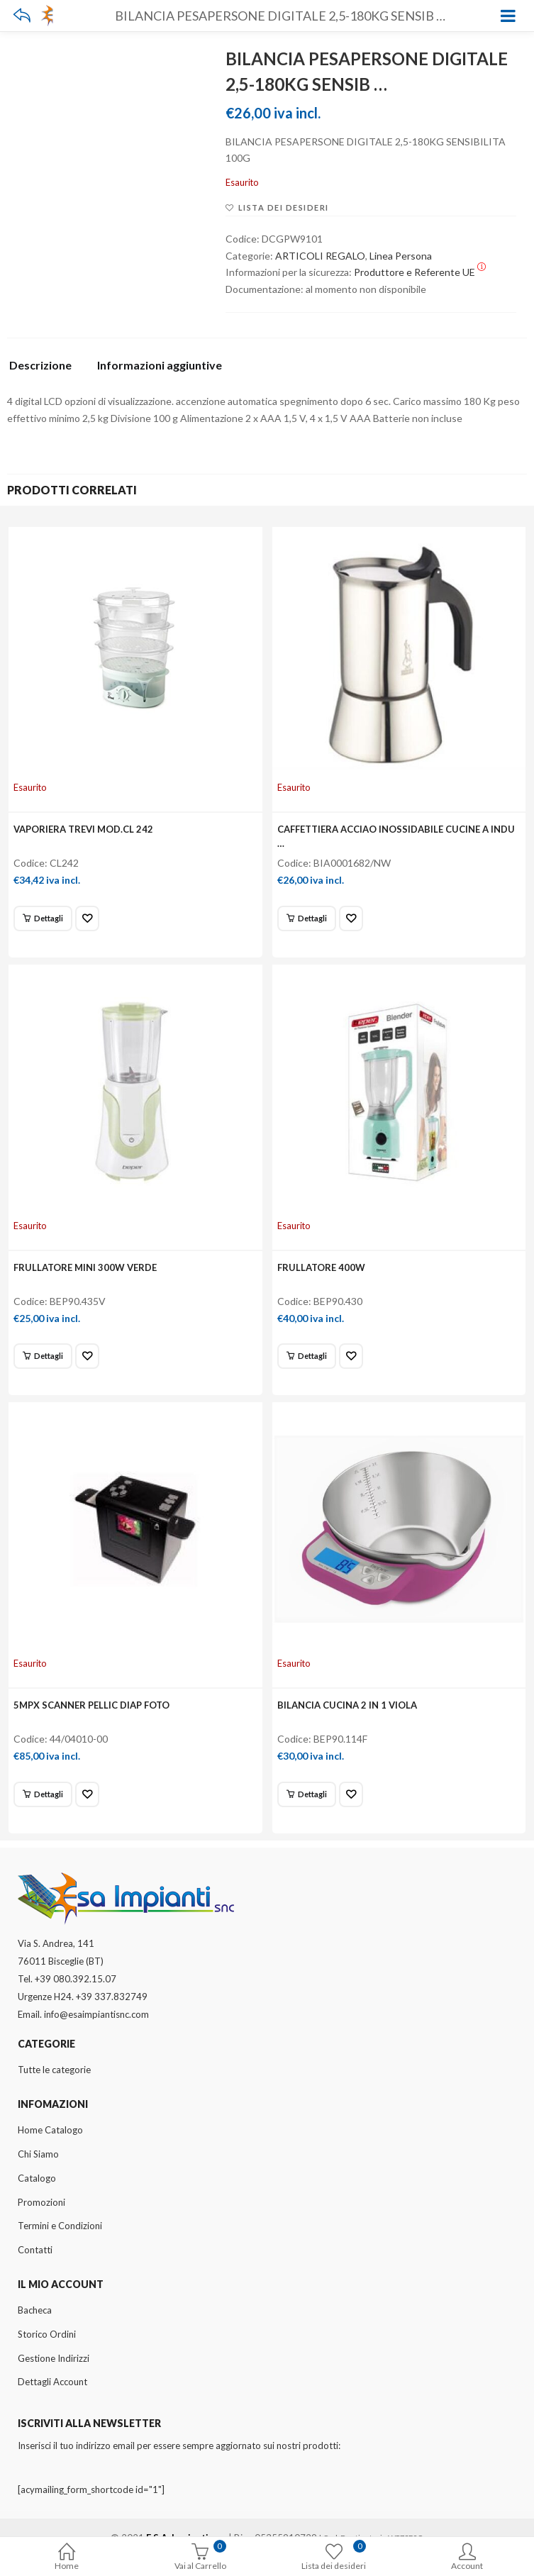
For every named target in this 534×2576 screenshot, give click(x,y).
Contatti (35, 2249)
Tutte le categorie (54, 2069)
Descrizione (40, 366)
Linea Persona (400, 256)
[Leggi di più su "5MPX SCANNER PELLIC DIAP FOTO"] (42, 1794)
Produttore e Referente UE (420, 272)
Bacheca (35, 2310)
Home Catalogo (50, 2130)
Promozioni (41, 2202)
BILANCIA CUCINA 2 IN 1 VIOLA (347, 1705)
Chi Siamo (38, 2154)
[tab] (45, 369)
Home (66, 2558)
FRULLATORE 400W (321, 1267)
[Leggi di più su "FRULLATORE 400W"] (306, 1356)
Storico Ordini (47, 2334)
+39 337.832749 (112, 1996)
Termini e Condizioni (60, 2225)
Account (467, 2558)
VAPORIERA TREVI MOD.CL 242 (83, 829)
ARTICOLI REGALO (320, 256)
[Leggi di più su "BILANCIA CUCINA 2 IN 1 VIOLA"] (306, 1794)
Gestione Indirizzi (53, 2358)
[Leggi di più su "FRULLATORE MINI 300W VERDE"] (42, 1356)
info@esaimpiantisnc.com (96, 2014)
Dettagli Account (52, 2381)
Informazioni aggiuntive (159, 366)
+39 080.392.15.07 (75, 1978)
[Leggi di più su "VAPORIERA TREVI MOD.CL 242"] (42, 918)
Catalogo (37, 2178)
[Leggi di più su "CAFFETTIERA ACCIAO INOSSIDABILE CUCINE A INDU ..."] (306, 918)
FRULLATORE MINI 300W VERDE (85, 1267)
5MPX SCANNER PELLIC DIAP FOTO (91, 1705)
